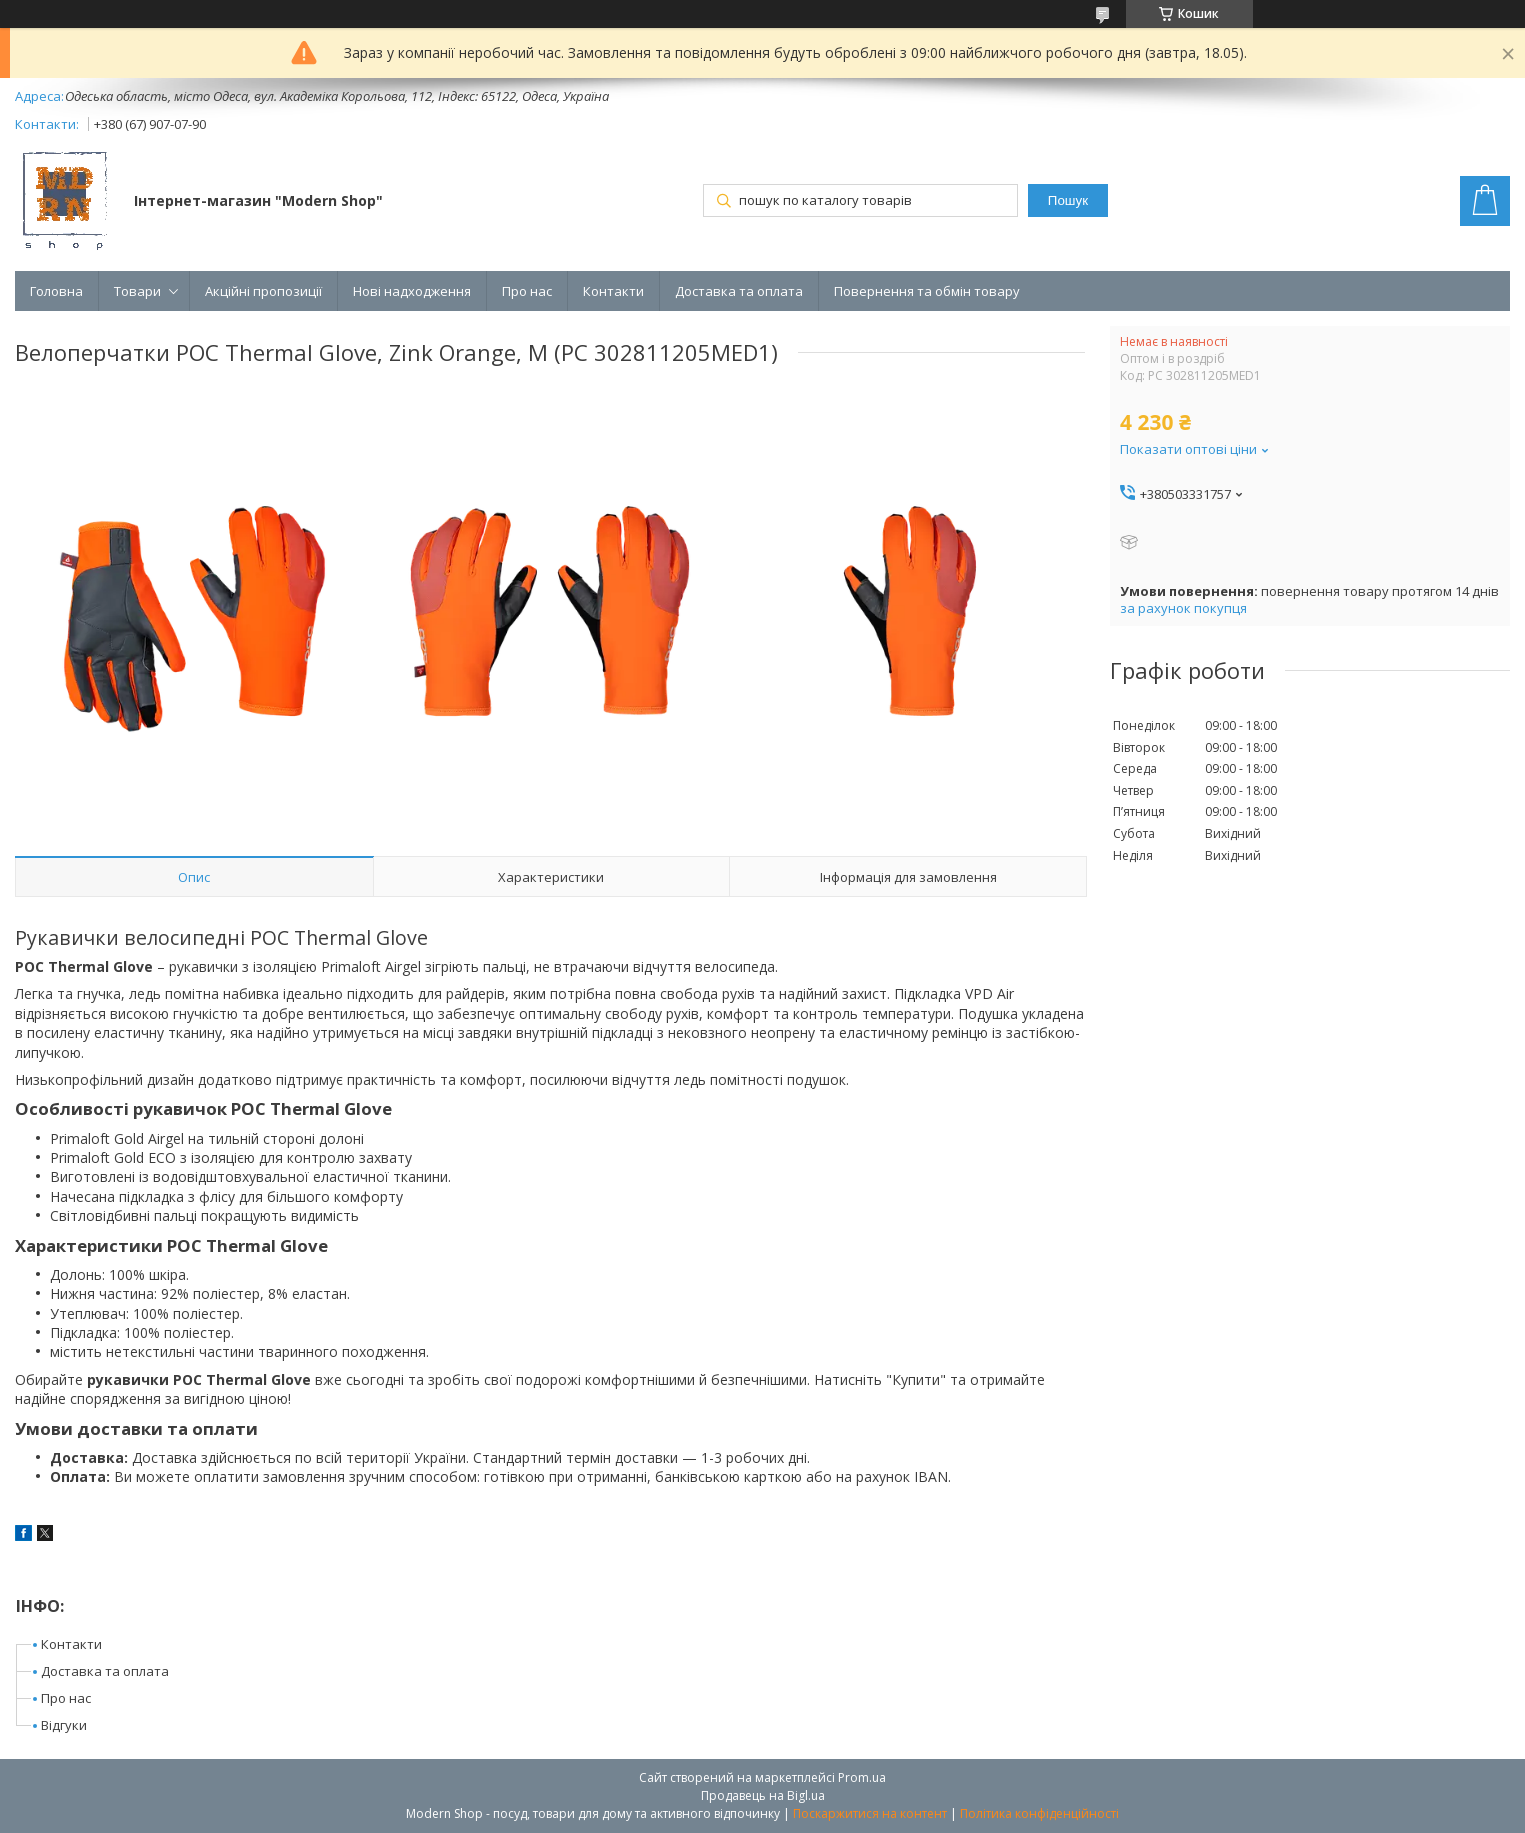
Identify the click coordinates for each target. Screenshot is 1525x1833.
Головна (56, 291)
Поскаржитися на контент (870, 1813)
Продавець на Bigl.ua (763, 1795)
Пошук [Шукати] (1068, 200)
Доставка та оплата (739, 291)
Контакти (613, 291)
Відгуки (64, 1725)
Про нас (527, 291)
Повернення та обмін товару (927, 291)
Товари (137, 291)
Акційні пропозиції (263, 291)
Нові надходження (412, 291)
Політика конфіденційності (1039, 1813)
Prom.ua (862, 1777)
